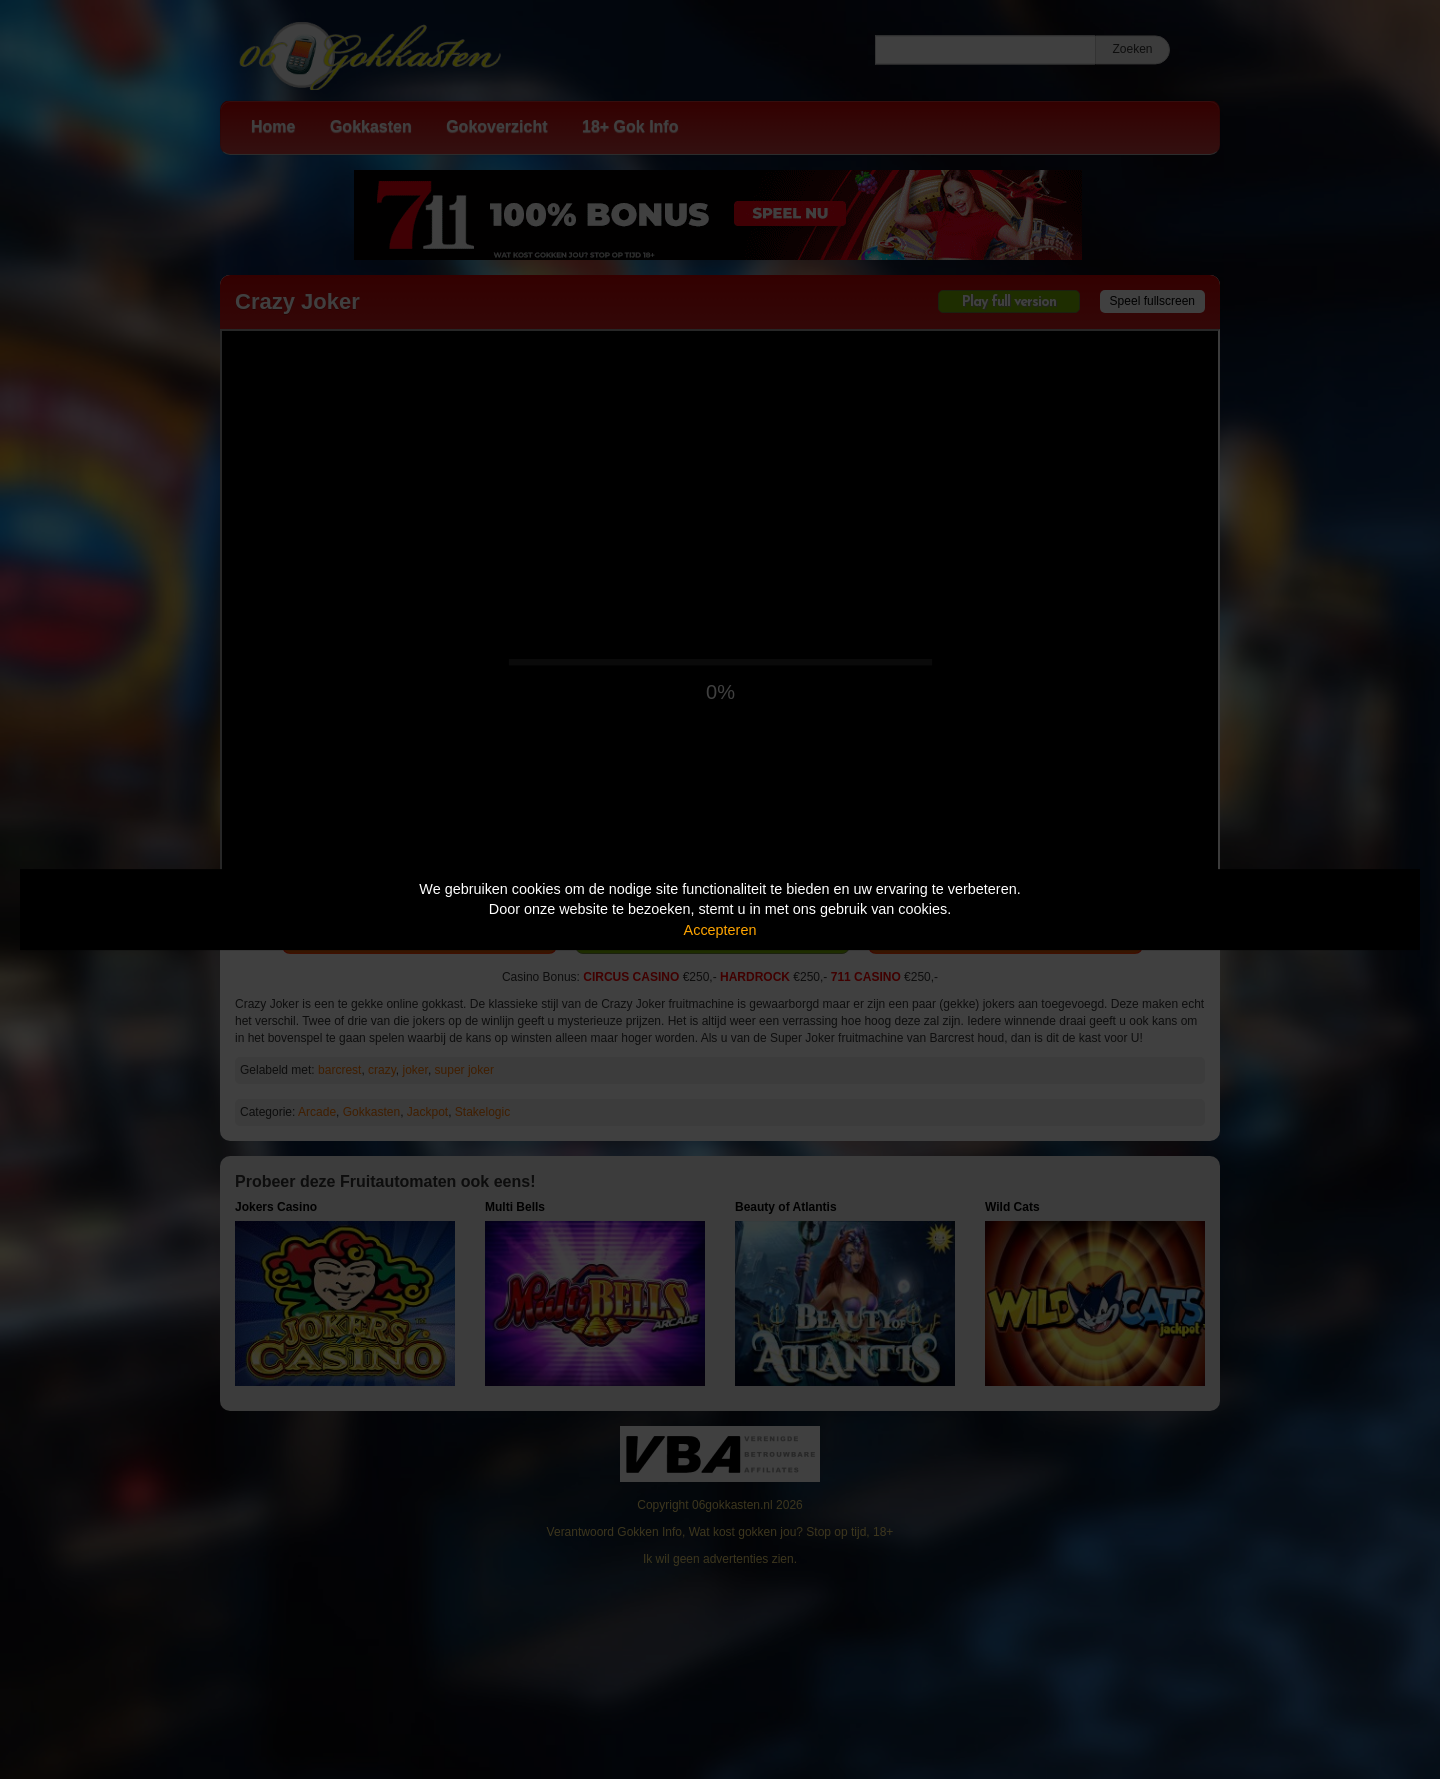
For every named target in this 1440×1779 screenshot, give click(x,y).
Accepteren (720, 930)
